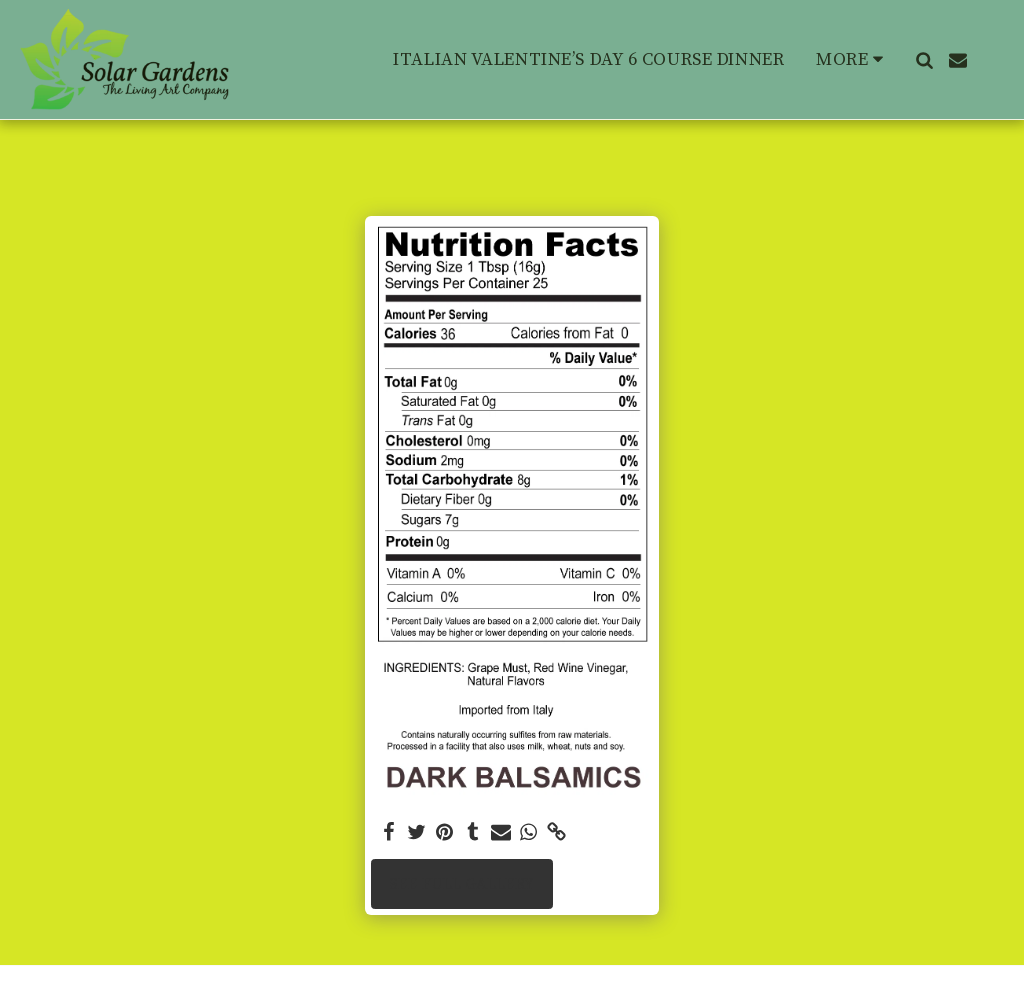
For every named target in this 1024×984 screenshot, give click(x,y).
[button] (924, 60)
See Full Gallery (461, 884)
